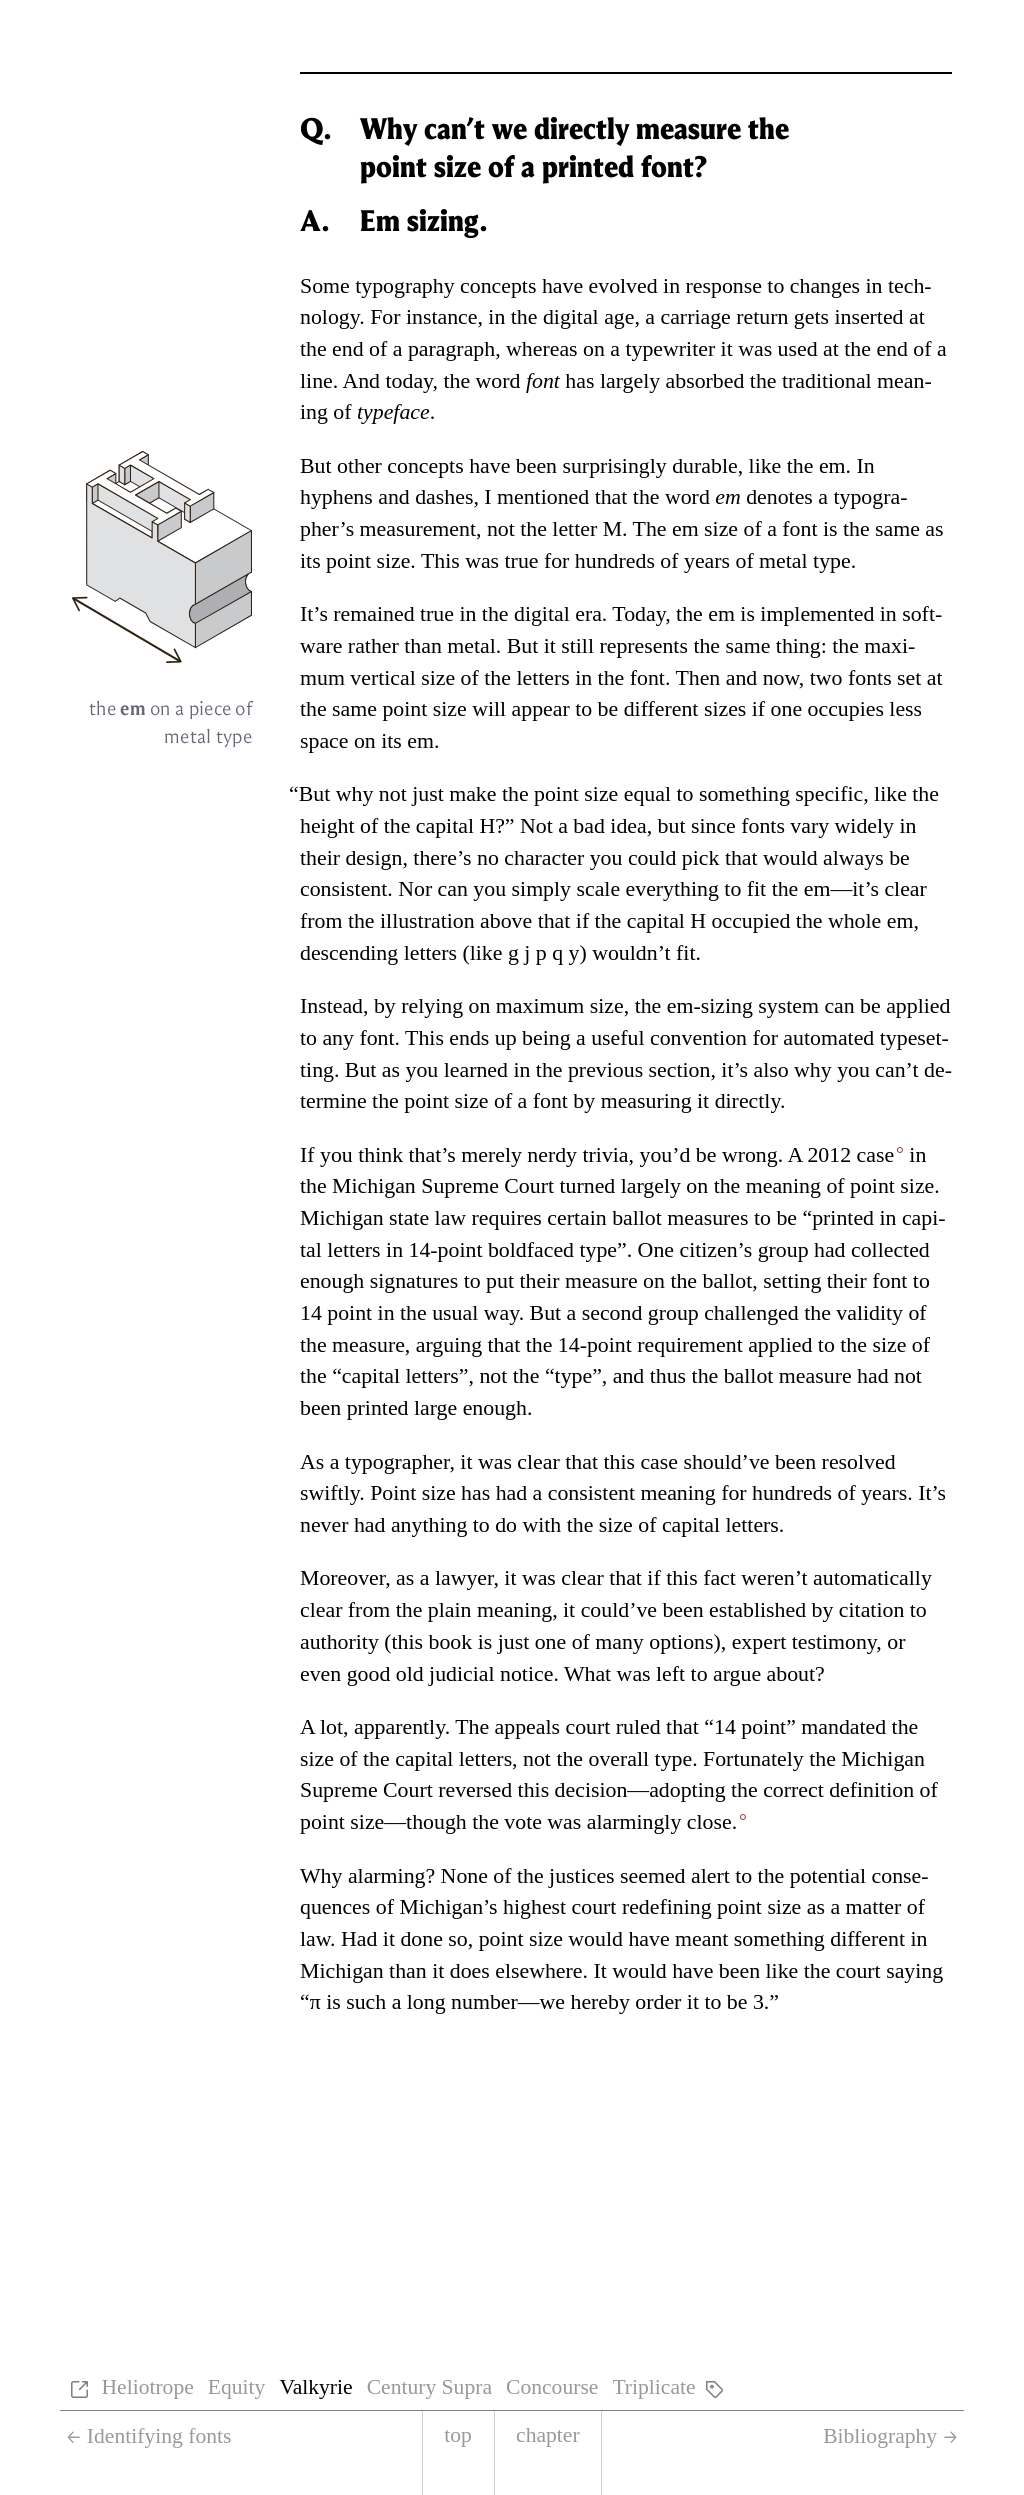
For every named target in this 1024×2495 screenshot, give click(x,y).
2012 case (850, 1155)
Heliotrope (147, 2387)
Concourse (552, 2387)
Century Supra (429, 2387)
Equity (237, 2387)
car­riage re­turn (724, 317)
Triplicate (653, 2387)
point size (368, 561)
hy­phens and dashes (386, 497)
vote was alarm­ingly (620, 1822)
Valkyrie (315, 2387)
